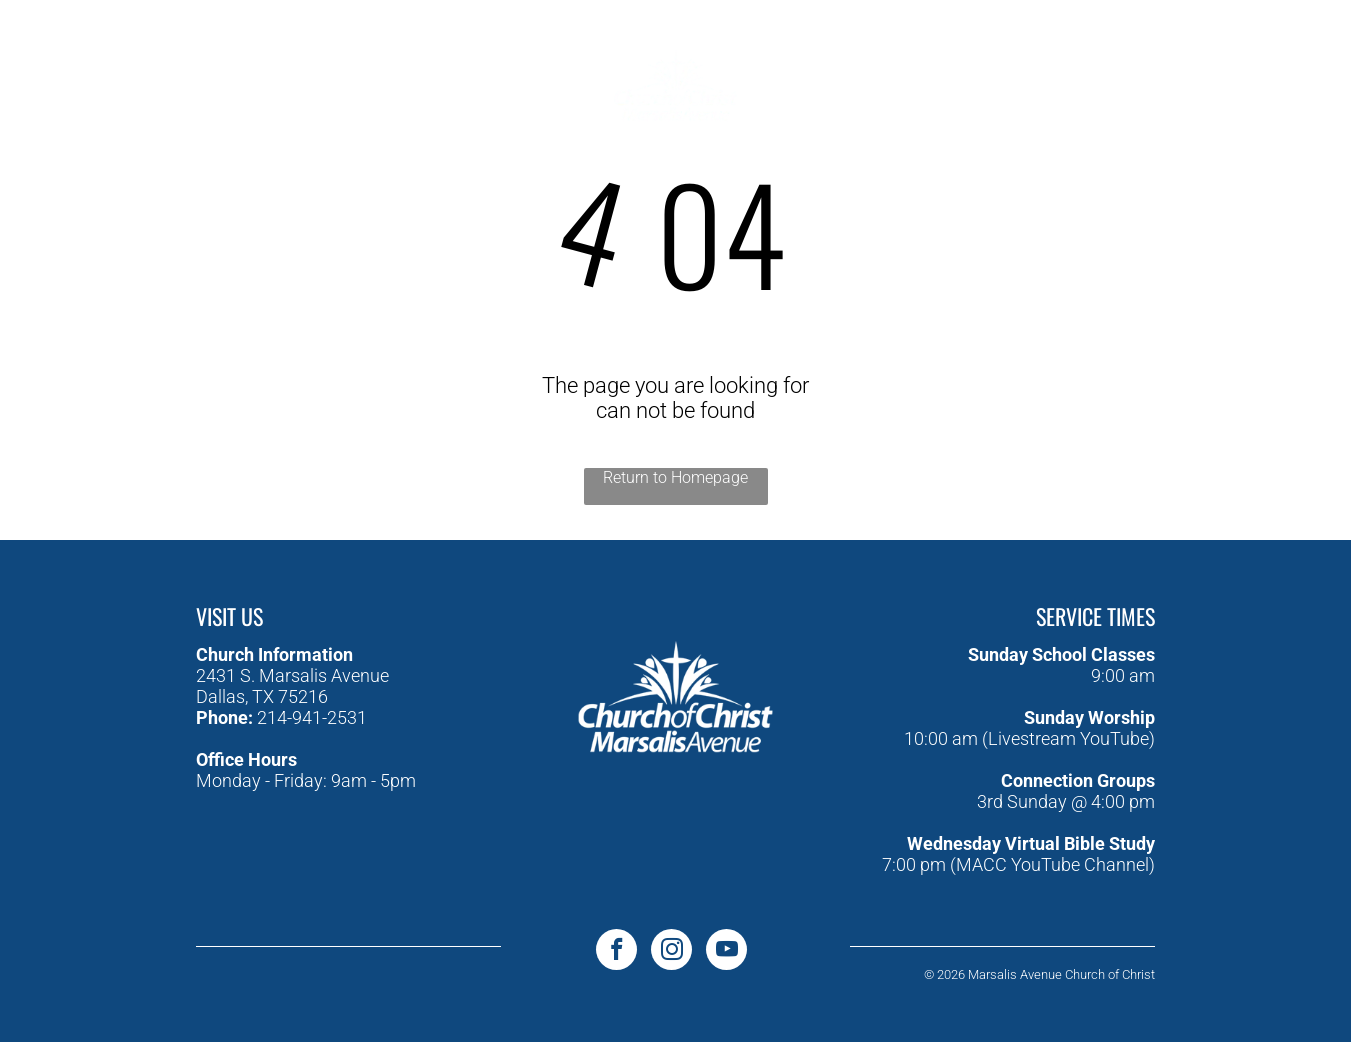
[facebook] (76, 69)
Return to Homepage (675, 477)
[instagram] (166, 69)
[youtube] (121, 69)
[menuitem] (413, 53)
